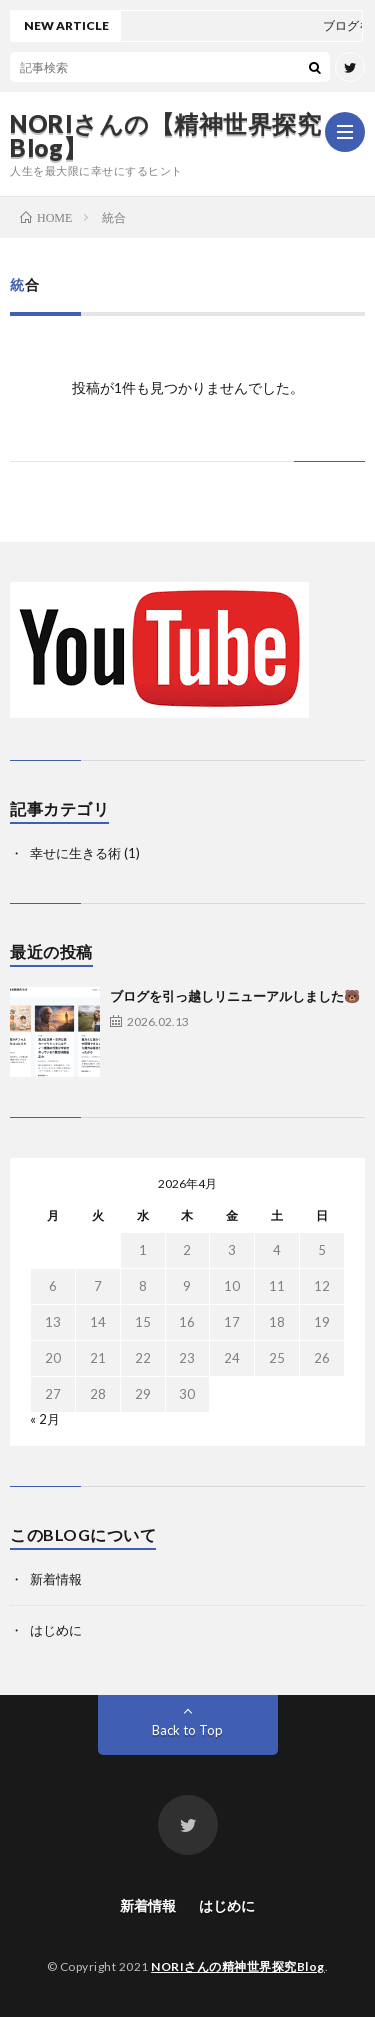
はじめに (56, 1630)
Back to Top (187, 1730)
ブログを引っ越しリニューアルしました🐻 (235, 996)
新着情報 (56, 1579)
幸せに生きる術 (75, 853)
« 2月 (45, 1419)
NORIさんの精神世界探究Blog (238, 1966)
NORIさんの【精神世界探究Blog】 (165, 136)
